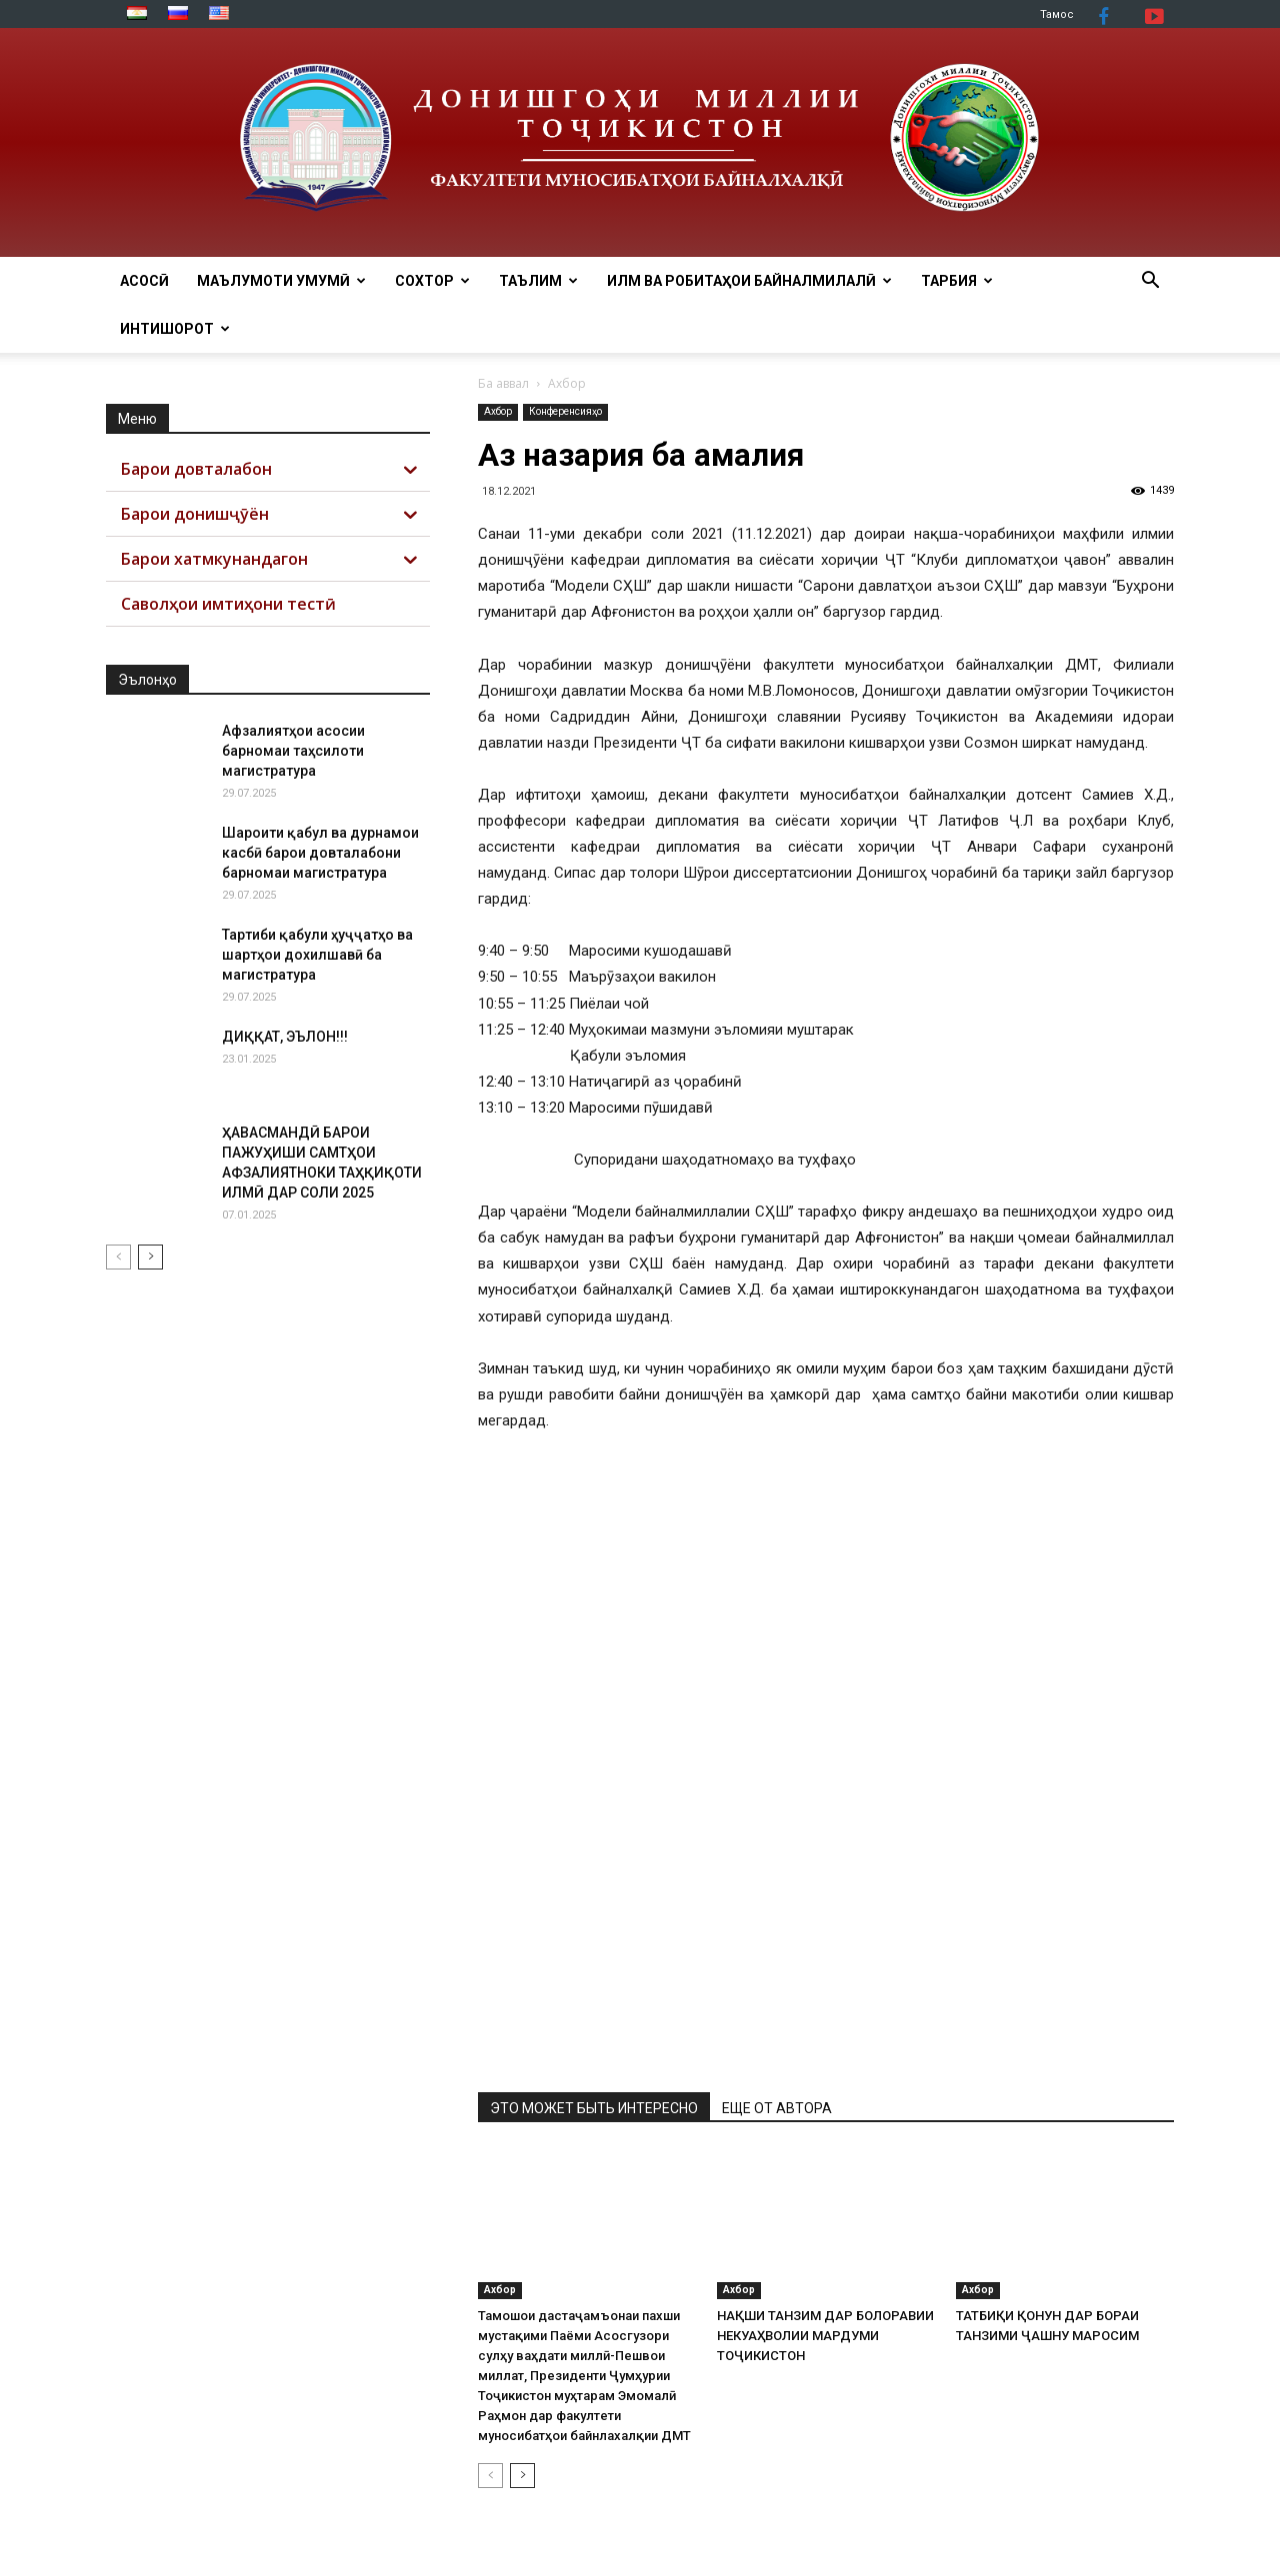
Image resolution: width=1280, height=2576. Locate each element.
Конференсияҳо (565, 411)
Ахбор (498, 411)
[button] (1150, 282)
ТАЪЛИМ (538, 281)
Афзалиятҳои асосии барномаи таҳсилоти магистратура (293, 751)
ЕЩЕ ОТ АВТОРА (777, 2108)
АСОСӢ (144, 281)
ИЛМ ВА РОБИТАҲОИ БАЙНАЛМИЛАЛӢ (749, 281)
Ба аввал (503, 383)
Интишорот (175, 329)
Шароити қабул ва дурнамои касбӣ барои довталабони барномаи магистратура (320, 853)
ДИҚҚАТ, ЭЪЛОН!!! (285, 1037)
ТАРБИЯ (957, 281)
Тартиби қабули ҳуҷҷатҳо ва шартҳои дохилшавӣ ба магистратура (317, 955)
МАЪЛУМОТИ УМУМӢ (281, 281)
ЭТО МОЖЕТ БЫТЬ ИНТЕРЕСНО (594, 2108)
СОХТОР (432, 281)
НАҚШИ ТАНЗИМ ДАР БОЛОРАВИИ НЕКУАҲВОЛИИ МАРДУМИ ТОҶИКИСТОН (825, 2335)
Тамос (1057, 14)
